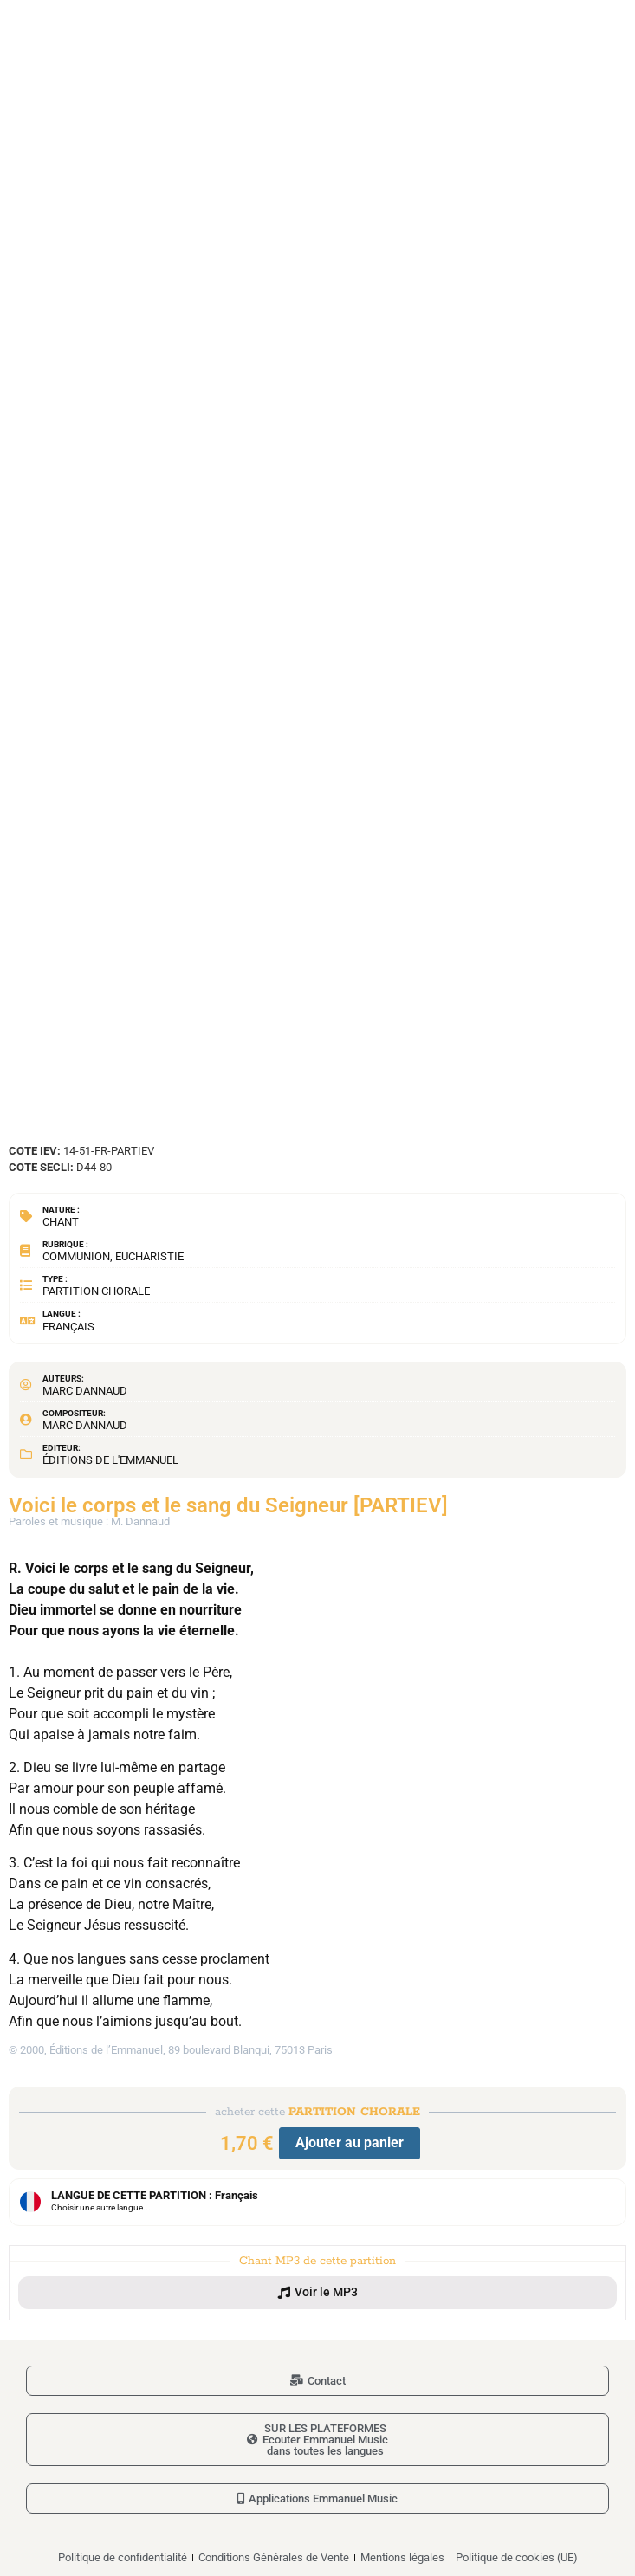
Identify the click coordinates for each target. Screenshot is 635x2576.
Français (68, 1326)
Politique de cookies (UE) (517, 2557)
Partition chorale (96, 1291)
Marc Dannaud (84, 1390)
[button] (317, 2292)
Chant (60, 1221)
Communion (76, 1256)
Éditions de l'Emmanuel (110, 1459)
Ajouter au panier (349, 2142)
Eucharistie (149, 1256)
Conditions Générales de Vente (273, 2557)
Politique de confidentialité (122, 2557)
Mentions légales (402, 2557)
